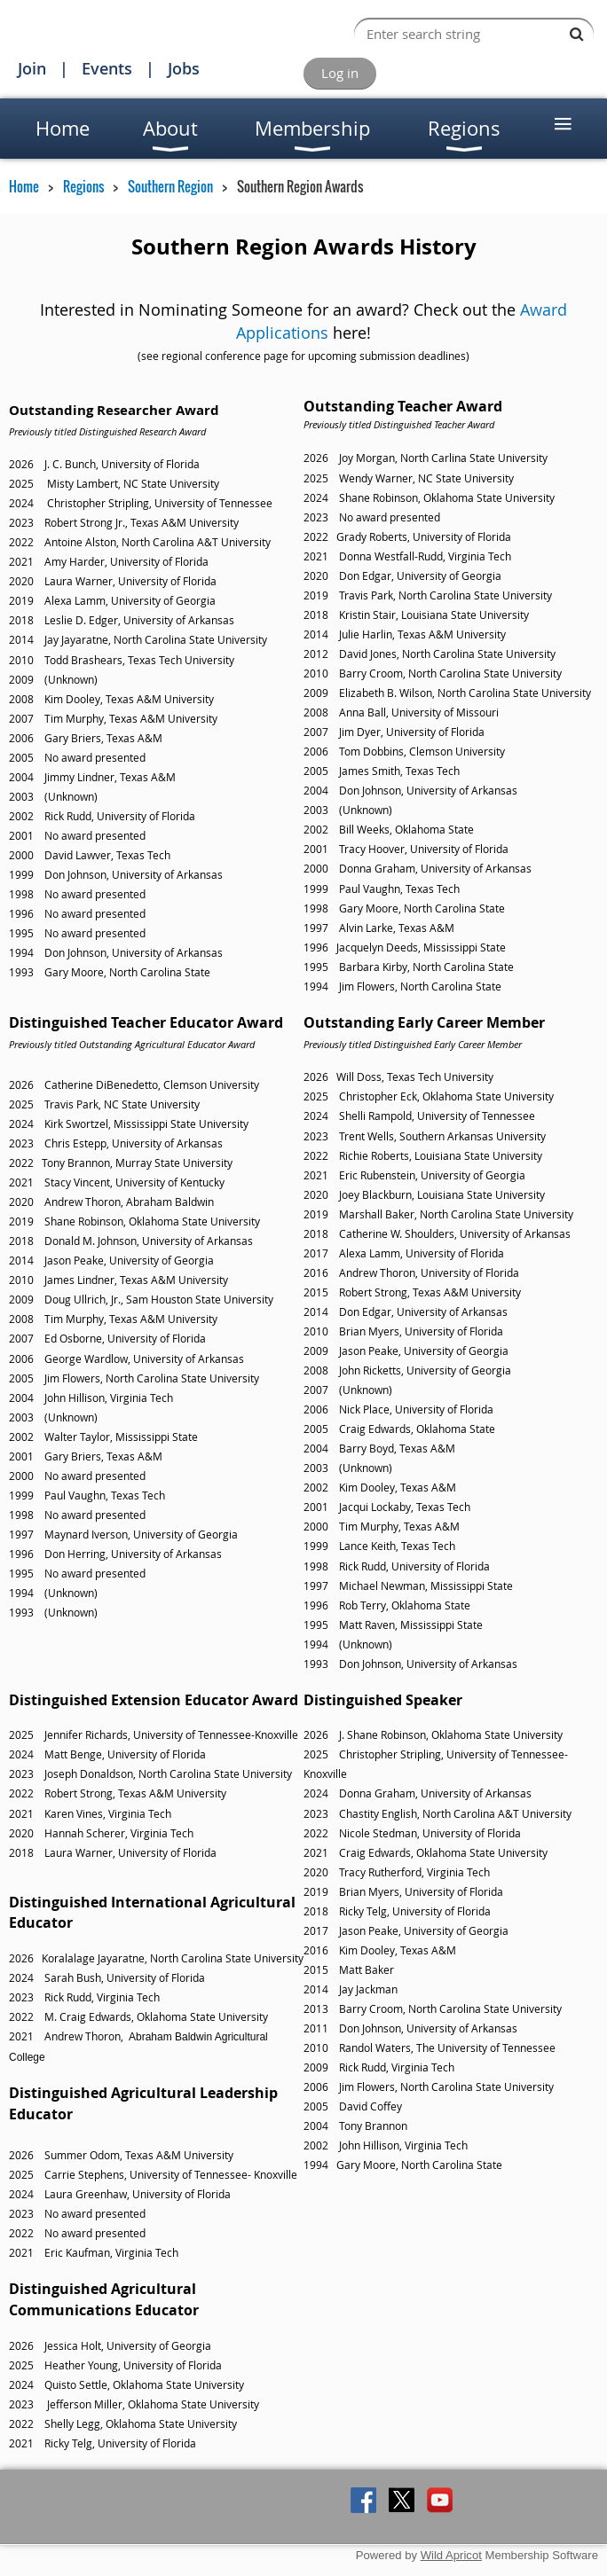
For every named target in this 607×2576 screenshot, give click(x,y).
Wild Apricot (451, 2555)
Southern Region (170, 186)
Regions (83, 186)
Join (32, 68)
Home (24, 186)
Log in (340, 73)
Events (107, 68)
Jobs (184, 68)
